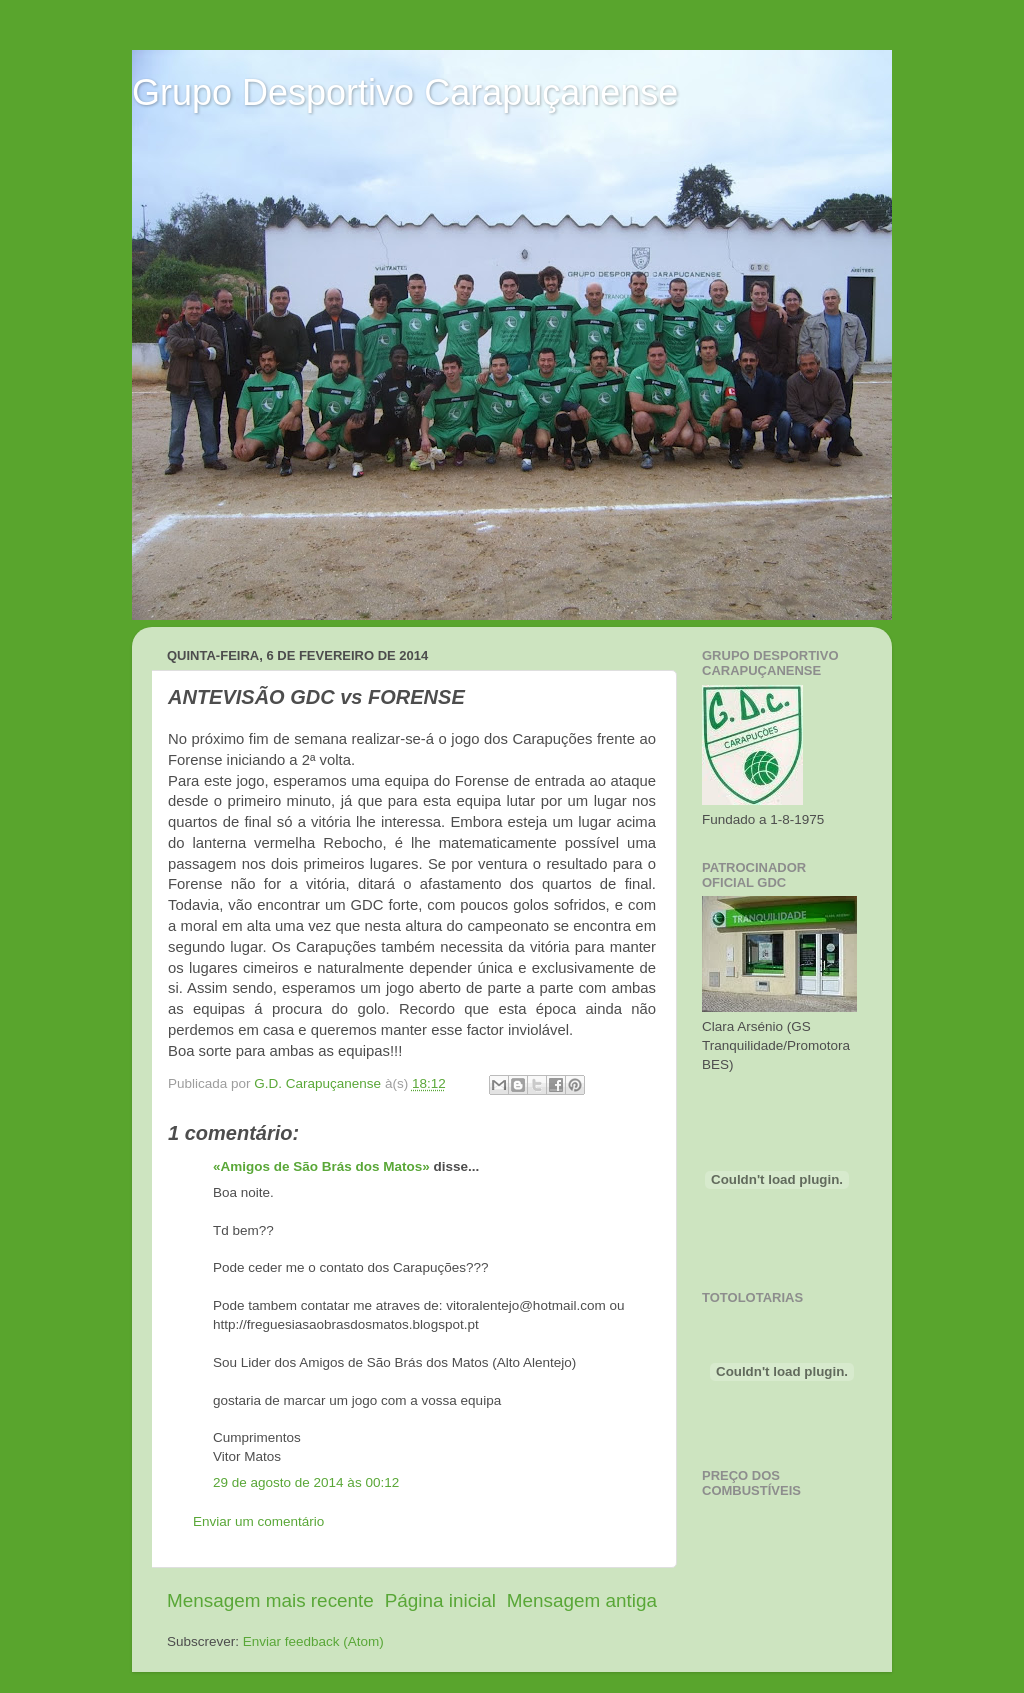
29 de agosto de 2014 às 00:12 (306, 1482)
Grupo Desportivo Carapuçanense (405, 92)
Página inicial (440, 1600)
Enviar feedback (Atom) (313, 1641)
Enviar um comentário (258, 1521)
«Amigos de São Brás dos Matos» (321, 1166)
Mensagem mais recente (270, 1600)
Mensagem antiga (582, 1600)
